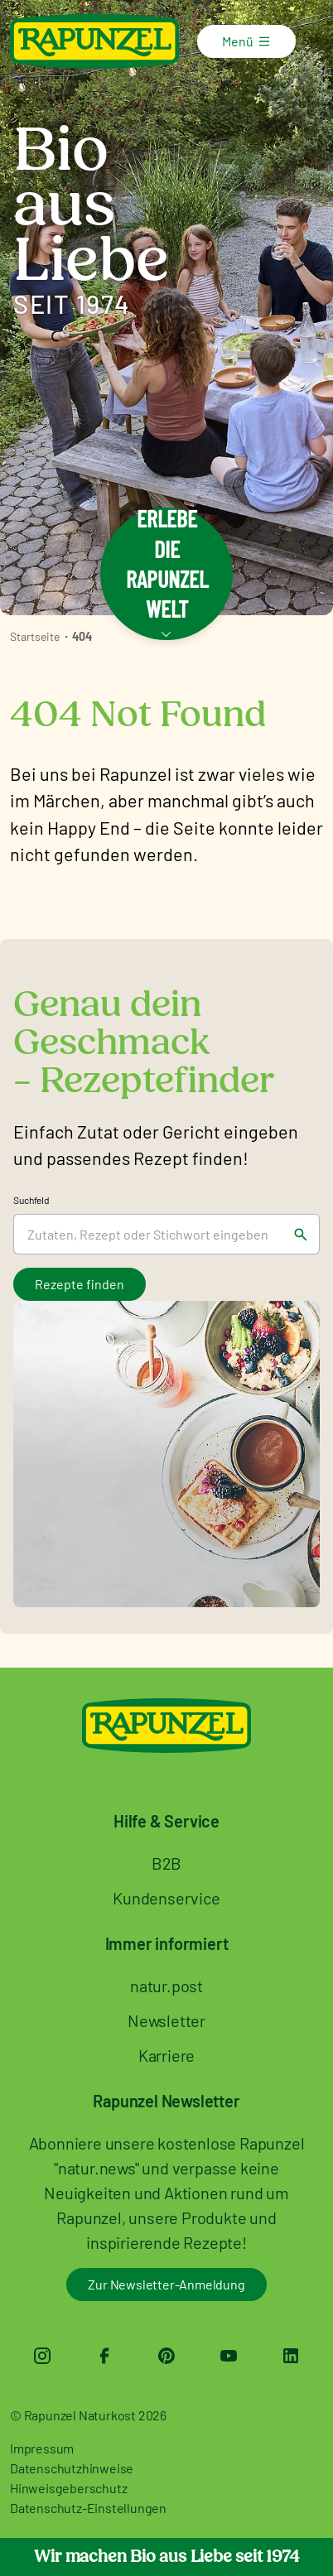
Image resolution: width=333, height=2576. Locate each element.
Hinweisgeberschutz (68, 2488)
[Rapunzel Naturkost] (94, 41)
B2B (166, 1863)
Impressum (42, 2448)
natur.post (166, 1986)
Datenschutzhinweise (71, 2468)
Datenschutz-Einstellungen (88, 2508)
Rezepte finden (79, 1284)
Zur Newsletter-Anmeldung (166, 2284)
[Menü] (273, 41)
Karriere (166, 2055)
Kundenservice (166, 1898)
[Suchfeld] (148, 1234)
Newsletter (166, 2020)
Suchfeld (31, 1200)
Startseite (35, 636)
